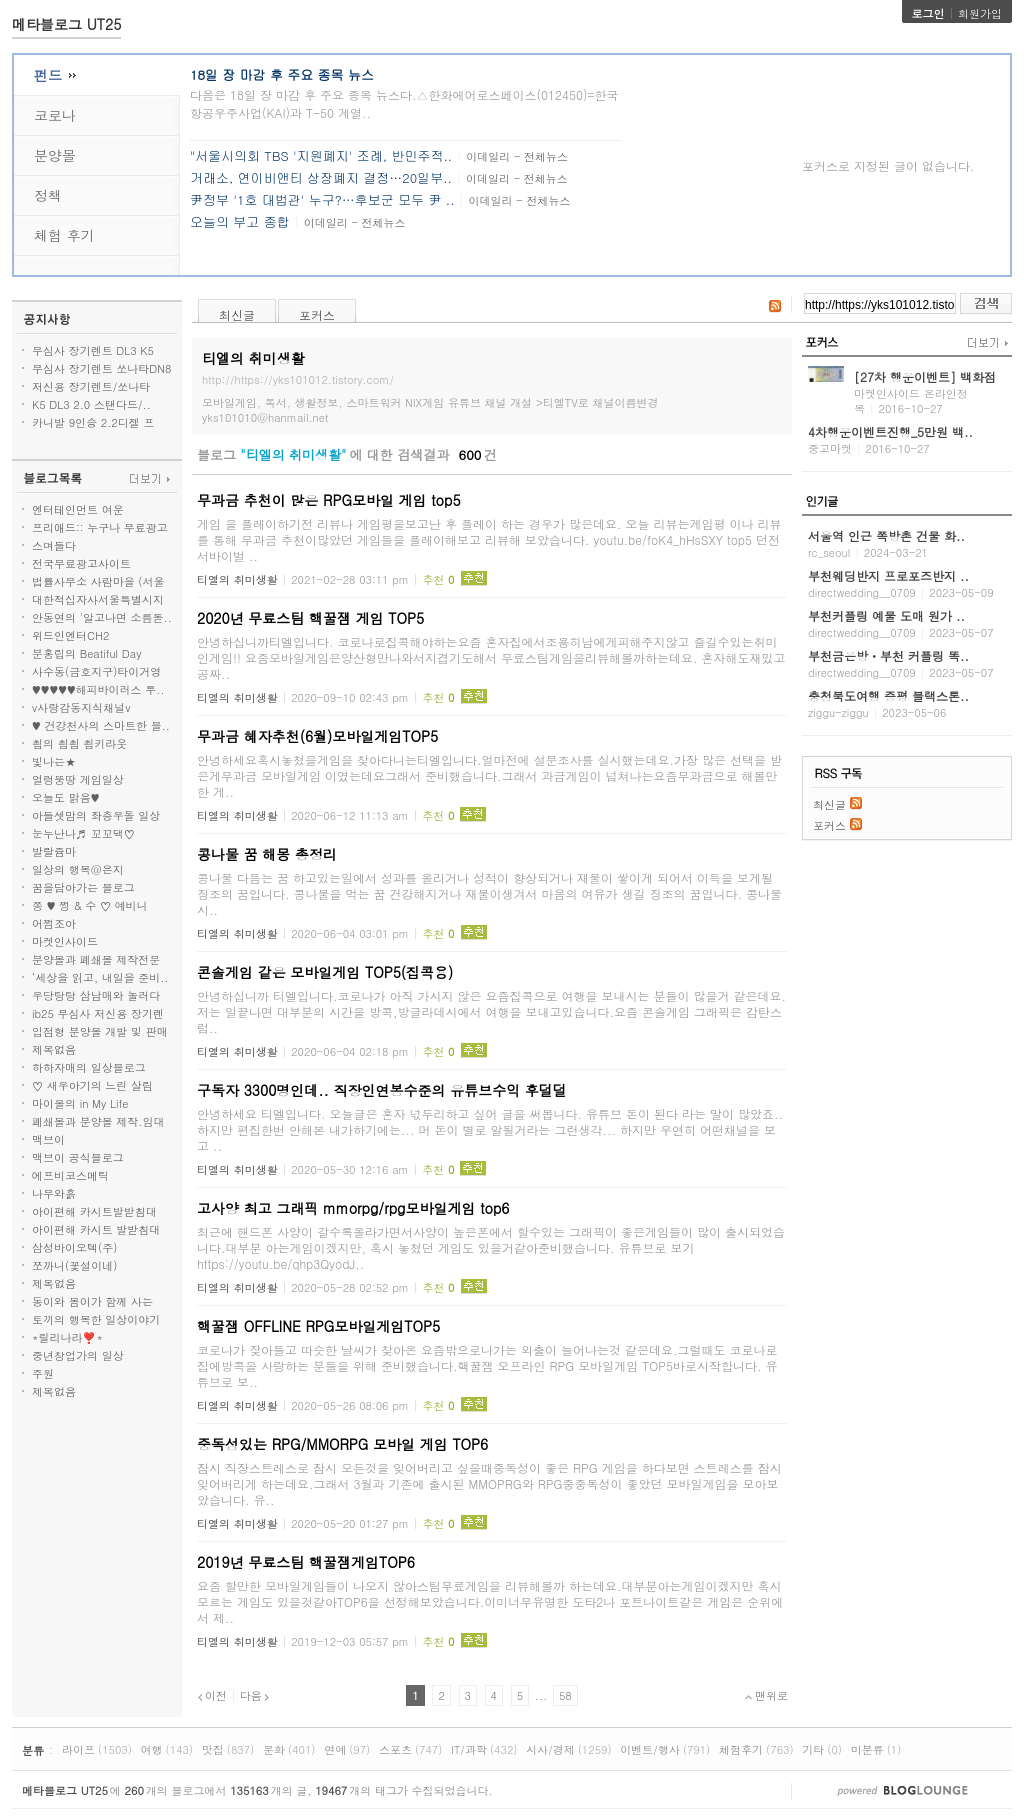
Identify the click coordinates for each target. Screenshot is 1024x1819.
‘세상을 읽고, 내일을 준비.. (100, 977)
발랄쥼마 (54, 851)
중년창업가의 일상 (78, 1355)
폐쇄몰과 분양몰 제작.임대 (98, 1121)
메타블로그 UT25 (66, 24)
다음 (255, 1695)
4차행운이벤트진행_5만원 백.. (890, 431)
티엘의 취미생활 (237, 579)
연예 (335, 1749)
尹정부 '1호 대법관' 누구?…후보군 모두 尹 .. (322, 199)
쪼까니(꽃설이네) (74, 1265)
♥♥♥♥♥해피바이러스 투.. (98, 689)
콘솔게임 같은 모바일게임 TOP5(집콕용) (325, 972)
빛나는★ (54, 761)
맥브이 (48, 1139)
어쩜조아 (54, 923)
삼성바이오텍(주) (74, 1247)
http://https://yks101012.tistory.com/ (298, 379)
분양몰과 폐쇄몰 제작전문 (96, 959)
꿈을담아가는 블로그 (83, 887)
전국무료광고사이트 (81, 563)
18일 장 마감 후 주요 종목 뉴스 (282, 74)
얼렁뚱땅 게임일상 (78, 779)
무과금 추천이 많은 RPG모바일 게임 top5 (329, 500)
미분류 (867, 1749)
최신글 (237, 314)
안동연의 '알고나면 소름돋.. (102, 617)
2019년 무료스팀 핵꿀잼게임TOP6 (306, 1562)
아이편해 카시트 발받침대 (96, 1229)
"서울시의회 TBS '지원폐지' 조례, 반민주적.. (321, 155)
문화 (274, 1749)
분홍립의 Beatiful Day (86, 653)
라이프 (78, 1749)
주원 (43, 1373)
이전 (211, 1695)
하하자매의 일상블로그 (89, 1067)
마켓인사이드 (65, 941)
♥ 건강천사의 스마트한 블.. (101, 725)
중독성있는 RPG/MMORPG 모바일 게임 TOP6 (342, 1444)
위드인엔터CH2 (70, 635)
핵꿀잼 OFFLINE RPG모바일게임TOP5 (318, 1326)
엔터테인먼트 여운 (78, 509)
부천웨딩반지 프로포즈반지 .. (888, 575)
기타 (813, 1749)
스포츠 (395, 1749)
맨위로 (766, 1695)
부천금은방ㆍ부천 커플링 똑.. (888, 655)
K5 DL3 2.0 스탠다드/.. (91, 404)
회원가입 (980, 13)
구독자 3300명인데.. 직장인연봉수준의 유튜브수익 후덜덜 (382, 1090)
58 (565, 1695)
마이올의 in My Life (80, 1103)
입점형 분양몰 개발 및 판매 (100, 1031)
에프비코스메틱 (70, 1175)
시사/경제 (550, 1749)
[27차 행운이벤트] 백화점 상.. (925, 383)
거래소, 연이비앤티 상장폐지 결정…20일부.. (321, 177)
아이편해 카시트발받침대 (94, 1211)
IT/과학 (469, 1749)
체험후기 (741, 1749)
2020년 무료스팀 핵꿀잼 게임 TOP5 (310, 618)
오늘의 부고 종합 (240, 221)
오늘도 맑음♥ (65, 797)
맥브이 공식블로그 (78, 1157)
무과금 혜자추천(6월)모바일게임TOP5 (317, 736)
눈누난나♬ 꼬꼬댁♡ (83, 833)
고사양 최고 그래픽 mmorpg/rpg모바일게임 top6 (353, 1208)
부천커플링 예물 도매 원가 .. (886, 615)
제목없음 (54, 1049)
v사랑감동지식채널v (81, 707)
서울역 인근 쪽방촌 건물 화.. (886, 535)
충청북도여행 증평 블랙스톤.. (888, 695)
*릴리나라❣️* (67, 1337)
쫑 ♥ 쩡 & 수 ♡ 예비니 (90, 905)
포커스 (317, 314)
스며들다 (54, 545)
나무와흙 (54, 1193)
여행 (152, 1749)
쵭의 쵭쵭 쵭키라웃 (79, 743)
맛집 (213, 1749)
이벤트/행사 (650, 1749)
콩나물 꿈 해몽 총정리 (267, 854)
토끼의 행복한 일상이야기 (96, 1319)
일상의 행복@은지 (78, 869)
